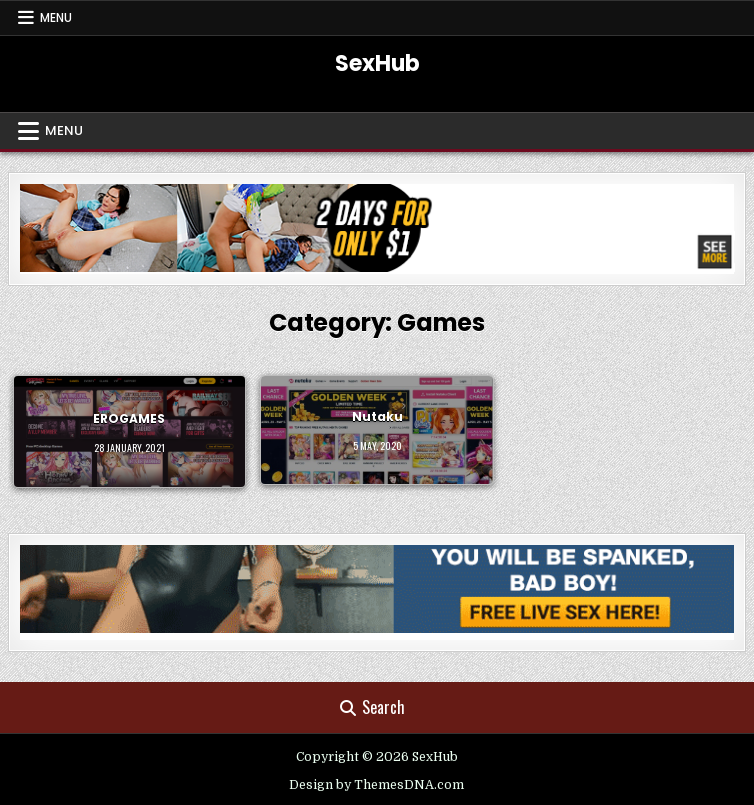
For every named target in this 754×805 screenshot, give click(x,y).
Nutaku (377, 417)
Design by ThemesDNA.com (376, 785)
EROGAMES (129, 418)
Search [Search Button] (372, 707)
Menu (56, 17)
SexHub (377, 63)
